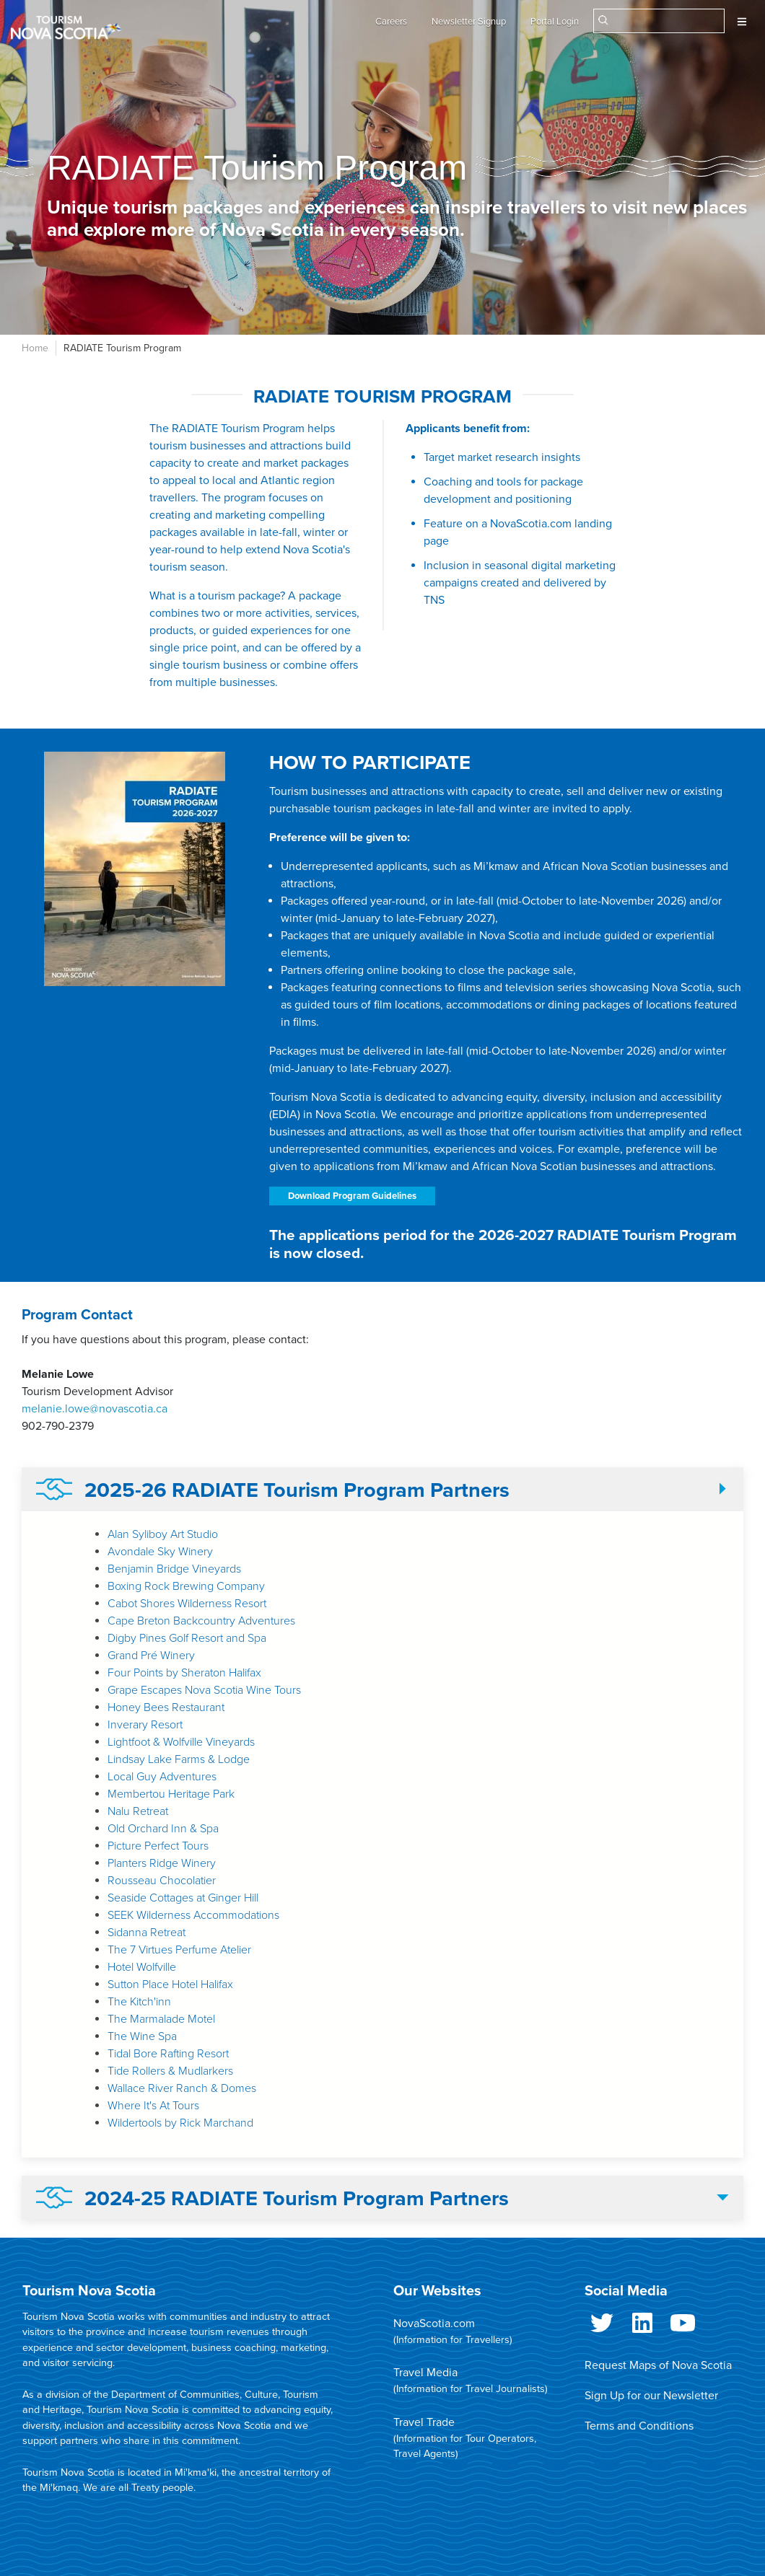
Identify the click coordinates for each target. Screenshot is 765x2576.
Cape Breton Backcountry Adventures (201, 1621)
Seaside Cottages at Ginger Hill (183, 1898)
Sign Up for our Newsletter (651, 2395)
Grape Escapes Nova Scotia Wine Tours (204, 1690)
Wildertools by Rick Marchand (180, 2123)
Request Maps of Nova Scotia (658, 2365)
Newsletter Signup (469, 21)
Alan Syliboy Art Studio (163, 1534)
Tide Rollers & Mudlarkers (170, 2071)
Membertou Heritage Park (171, 1794)
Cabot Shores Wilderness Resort (187, 1603)
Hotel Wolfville (142, 1967)
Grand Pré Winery (151, 1655)
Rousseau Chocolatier (162, 1880)
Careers (391, 21)
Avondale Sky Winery (160, 1551)
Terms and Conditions (639, 2426)
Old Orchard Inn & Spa (163, 1828)
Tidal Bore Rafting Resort (168, 2054)
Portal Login (554, 21)
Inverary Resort (145, 1725)
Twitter (602, 2325)
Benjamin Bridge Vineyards (174, 1569)
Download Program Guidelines (352, 1196)
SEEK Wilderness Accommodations (193, 1915)
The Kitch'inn (139, 2002)
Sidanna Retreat (146, 1932)
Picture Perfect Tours (158, 1846)
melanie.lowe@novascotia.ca (94, 1409)
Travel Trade (424, 2422)
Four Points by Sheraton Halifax (184, 1673)
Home (35, 348)
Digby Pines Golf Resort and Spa (187, 1638)
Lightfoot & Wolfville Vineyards (181, 1742)
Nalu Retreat (138, 1811)
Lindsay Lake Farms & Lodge (179, 1759)
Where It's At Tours (153, 2105)
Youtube (682, 2325)
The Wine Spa (142, 2036)
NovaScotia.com (434, 2323)
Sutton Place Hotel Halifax (170, 1984)
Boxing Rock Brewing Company (186, 1586)
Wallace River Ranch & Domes (182, 2088)
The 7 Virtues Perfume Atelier (179, 1950)
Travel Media (425, 2372)
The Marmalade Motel (161, 2019)
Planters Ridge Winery (162, 1863)
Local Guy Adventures (162, 1777)
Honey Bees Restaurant (166, 1707)
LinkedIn (642, 2325)
